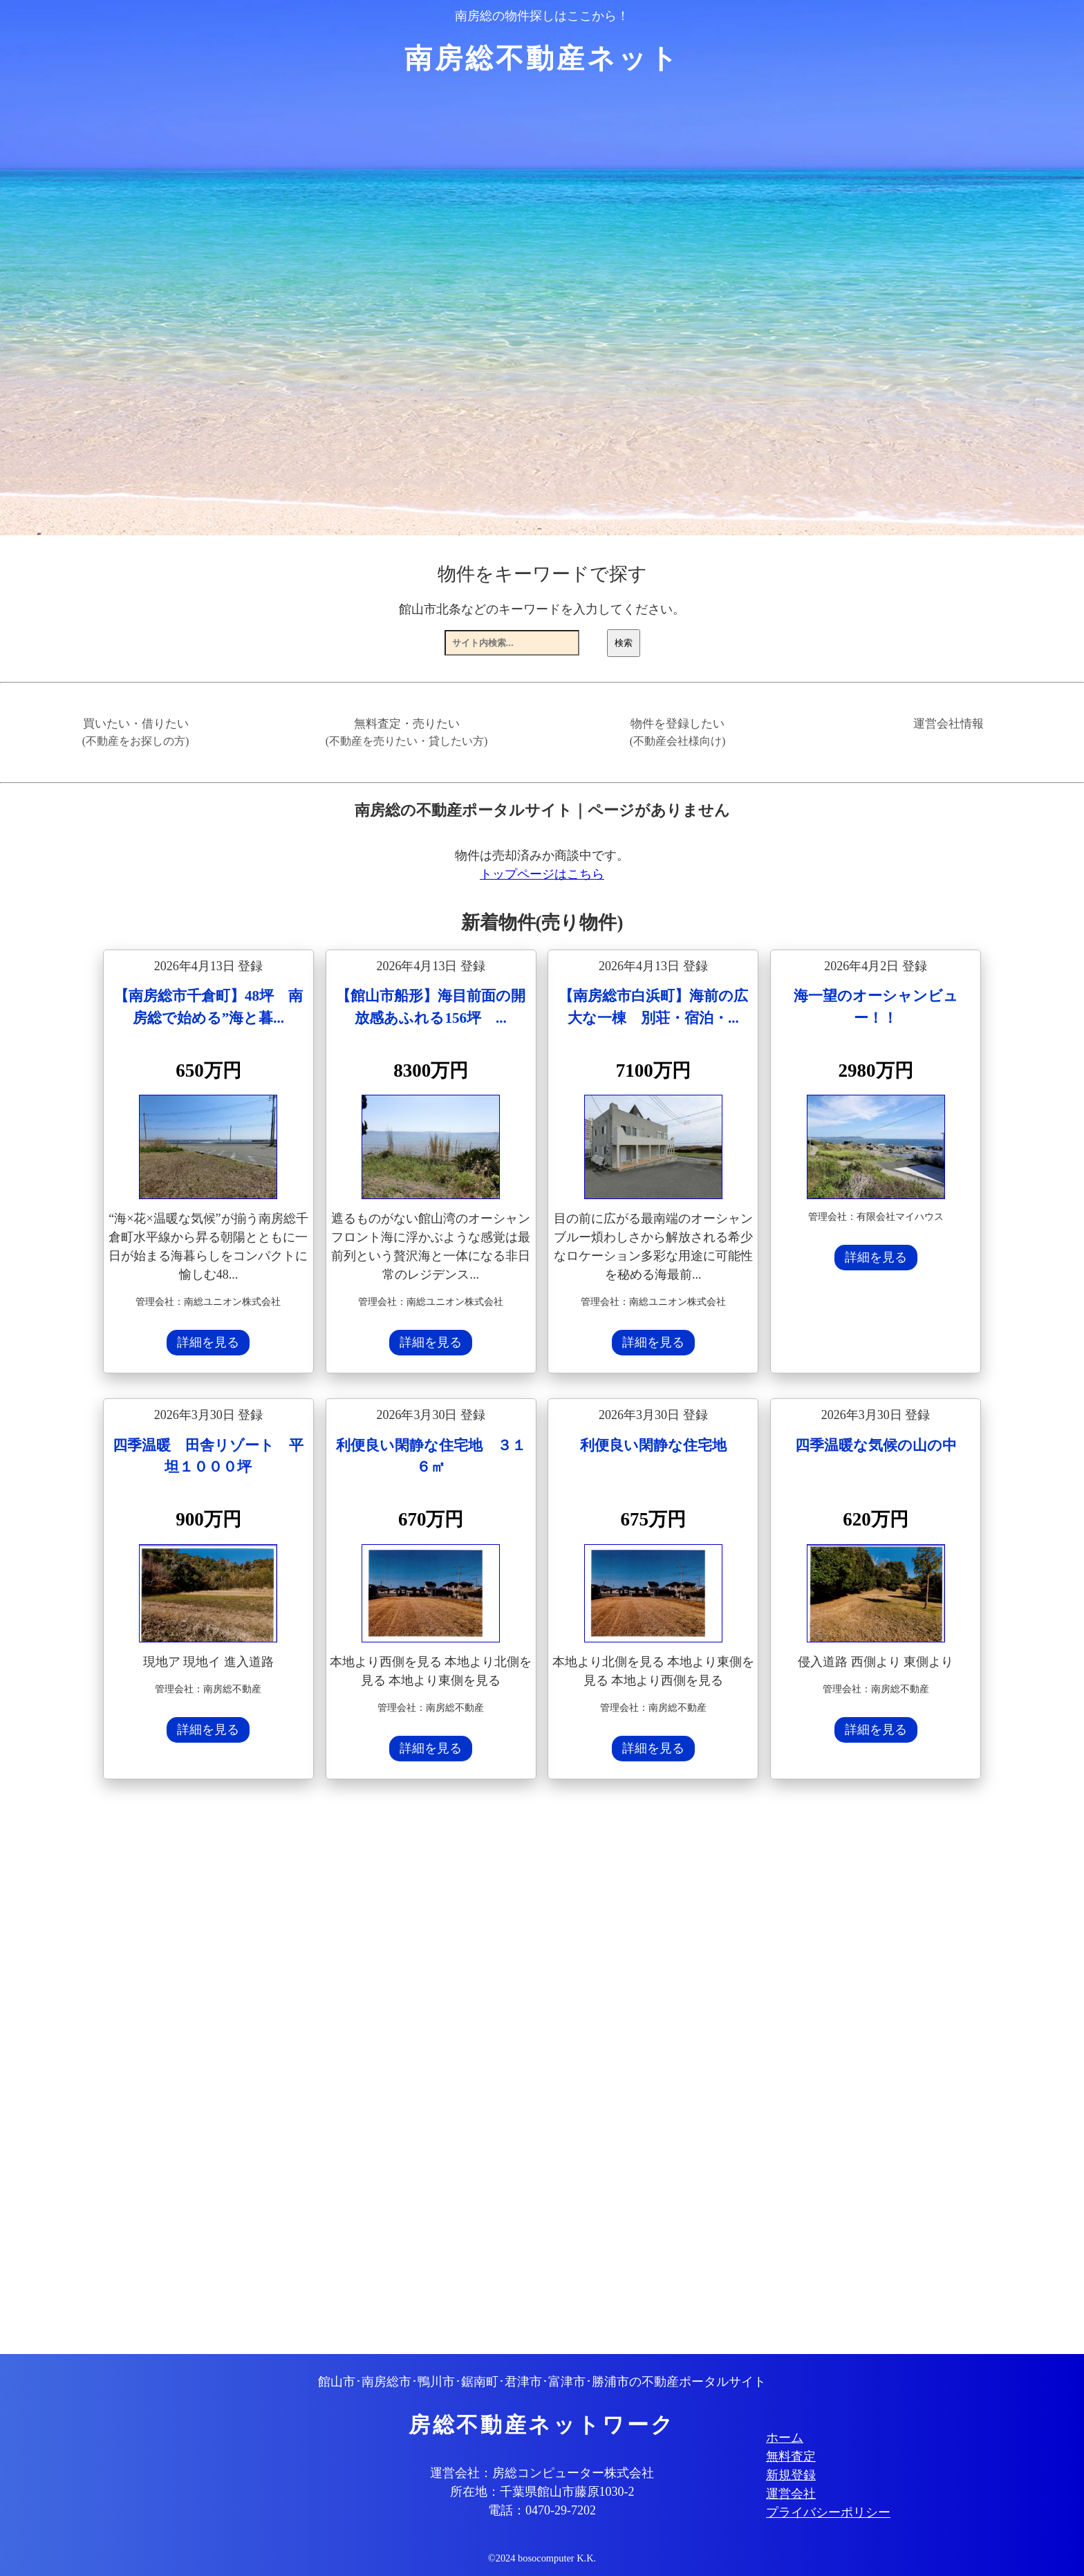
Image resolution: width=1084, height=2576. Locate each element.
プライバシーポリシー (828, 2512)
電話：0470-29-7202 (542, 2510)
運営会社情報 (948, 723)
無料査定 (791, 2456)
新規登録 (791, 2475)
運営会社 (791, 2494)
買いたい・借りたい (135, 732)
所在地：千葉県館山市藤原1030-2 (542, 2492)
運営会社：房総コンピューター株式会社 (542, 2473)
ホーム (784, 2438)
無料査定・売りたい (407, 732)
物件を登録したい (678, 732)
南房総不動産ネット (542, 58)
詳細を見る (208, 1342)
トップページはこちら (542, 874)
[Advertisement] (518, 2068)
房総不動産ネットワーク (542, 2425)
